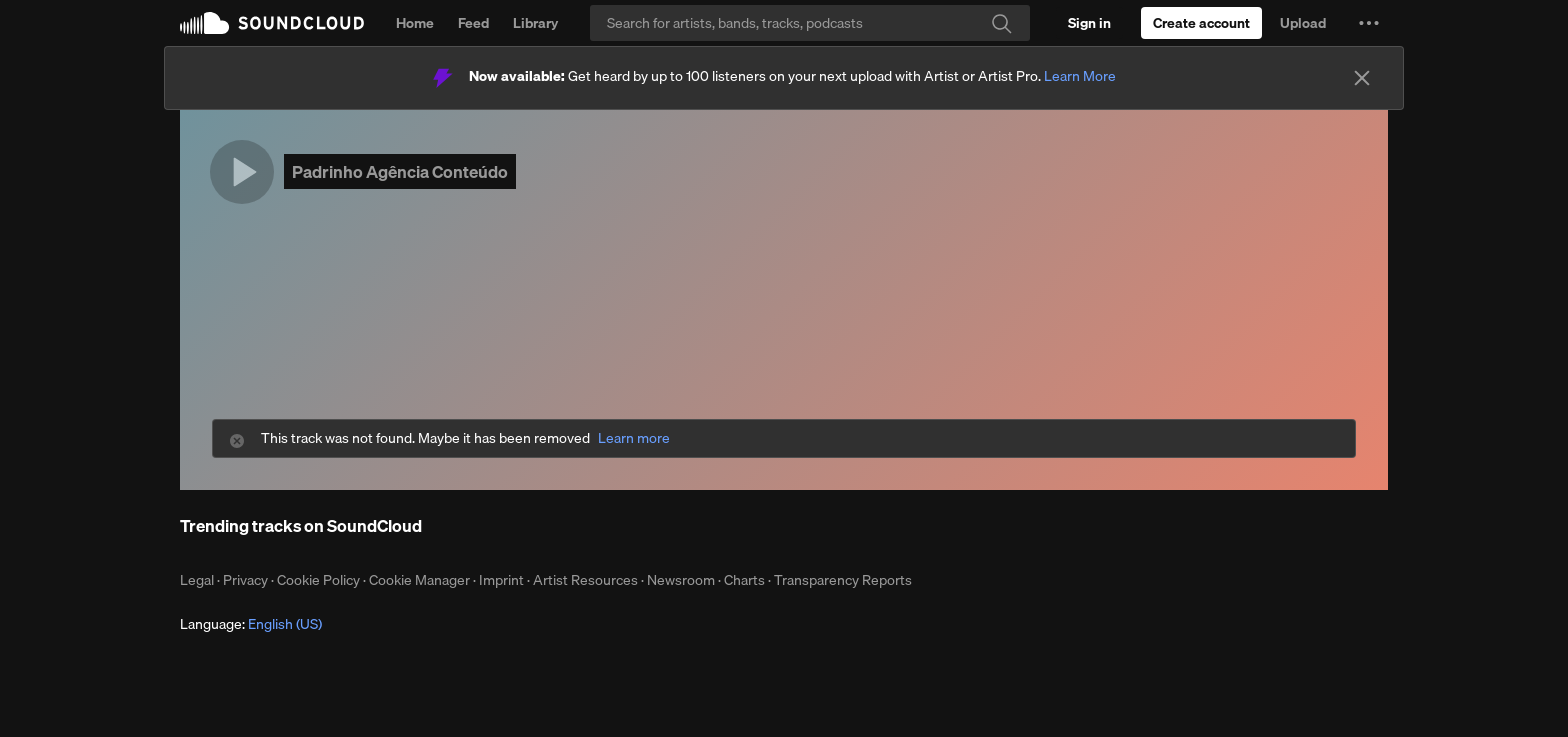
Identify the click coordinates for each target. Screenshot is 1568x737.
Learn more (634, 438)
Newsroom (681, 580)
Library (535, 23)
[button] (1369, 23)
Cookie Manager (419, 580)
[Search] (810, 23)
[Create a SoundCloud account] (1201, 23)
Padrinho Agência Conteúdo (400, 171)
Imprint (501, 580)
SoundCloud (272, 23)
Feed (473, 23)
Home (415, 23)
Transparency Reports (843, 580)
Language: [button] (251, 624)
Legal (197, 580)
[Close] (1362, 78)
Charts (744, 580)
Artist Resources (585, 580)
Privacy (245, 580)
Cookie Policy (318, 580)
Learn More (1080, 76)
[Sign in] (1089, 23)
